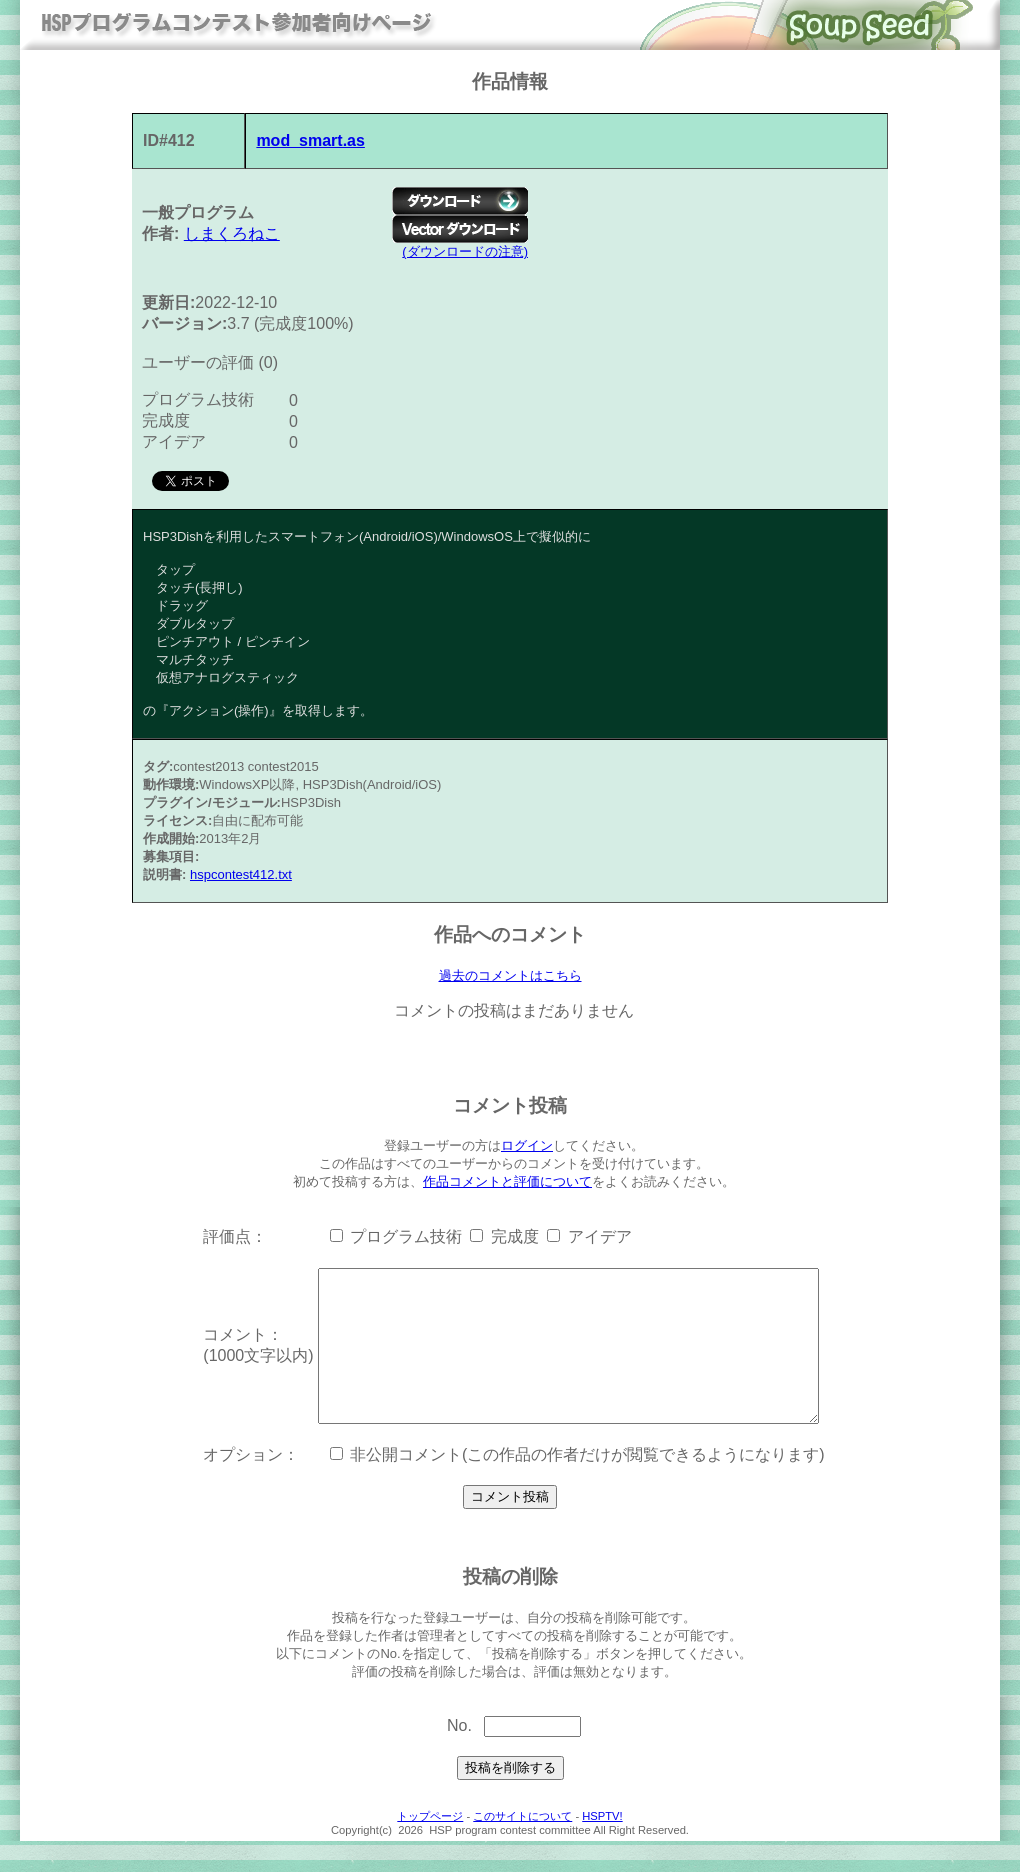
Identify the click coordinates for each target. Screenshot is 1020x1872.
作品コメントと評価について (507, 1182)
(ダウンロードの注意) (465, 251)
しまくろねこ (232, 233)
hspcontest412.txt (241, 874)
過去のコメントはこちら (510, 976)
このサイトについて (522, 1847)
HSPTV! (602, 1847)
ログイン (527, 1146)
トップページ (430, 1847)
